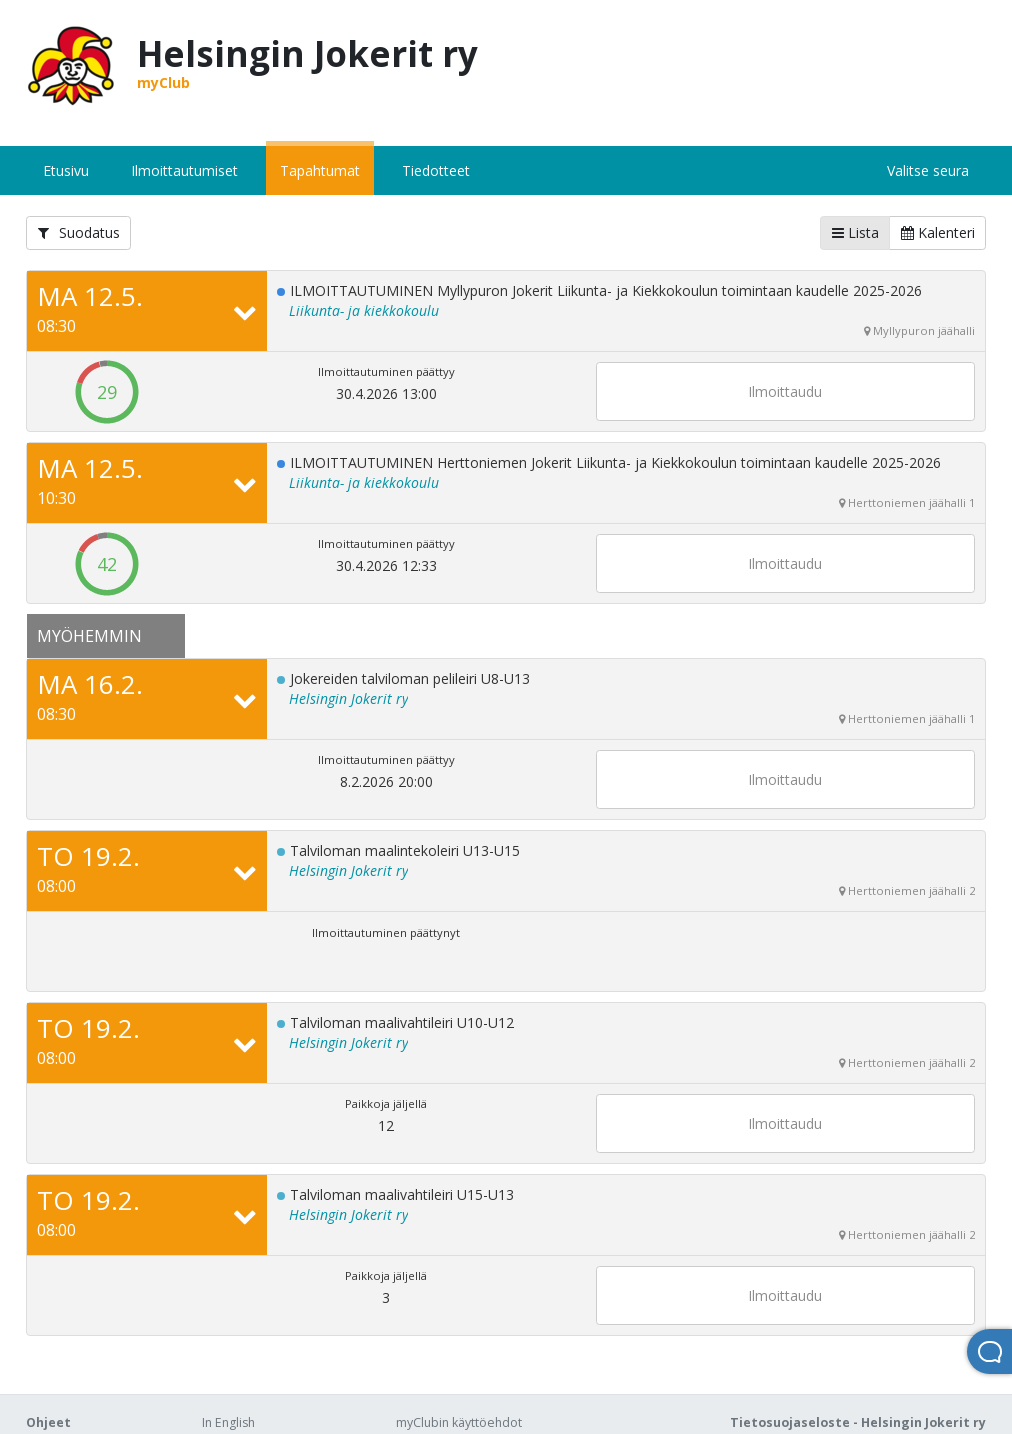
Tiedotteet (436, 170)
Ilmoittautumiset (184, 170)
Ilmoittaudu (785, 391)
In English (228, 1422)
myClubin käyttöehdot (459, 1422)
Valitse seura (928, 170)
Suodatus (79, 232)
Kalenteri (938, 232)
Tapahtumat (320, 170)
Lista (855, 232)
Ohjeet (48, 1422)
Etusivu (66, 170)
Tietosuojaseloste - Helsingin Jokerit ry (858, 1422)
